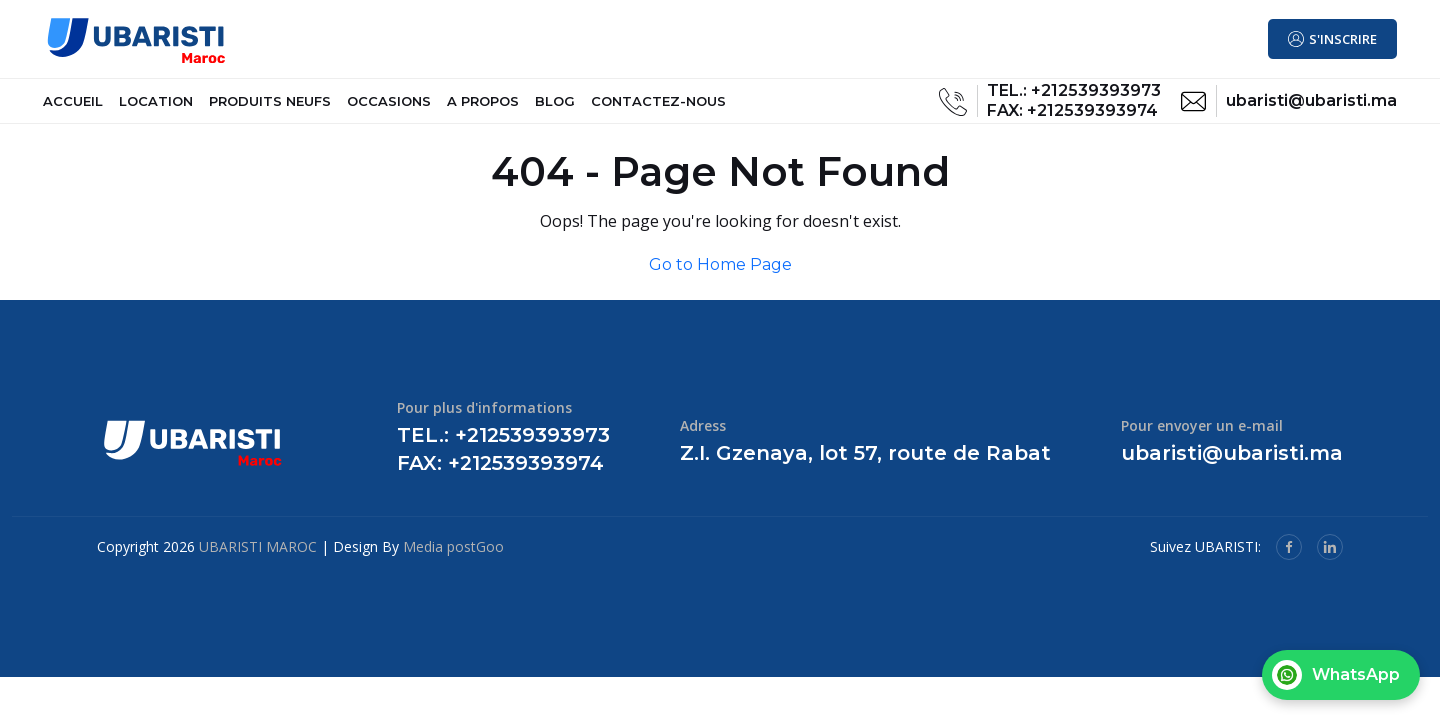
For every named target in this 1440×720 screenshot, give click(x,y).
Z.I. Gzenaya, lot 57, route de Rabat (865, 469)
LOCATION (156, 109)
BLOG (555, 109)
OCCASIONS (389, 109)
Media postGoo (453, 562)
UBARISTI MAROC (258, 562)
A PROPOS (483, 109)
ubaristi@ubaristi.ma (1311, 108)
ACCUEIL (73, 109)
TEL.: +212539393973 (1074, 98)
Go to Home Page (720, 280)
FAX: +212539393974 (1072, 118)
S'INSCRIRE (1343, 39)
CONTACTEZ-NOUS (658, 109)
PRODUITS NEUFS (270, 109)
